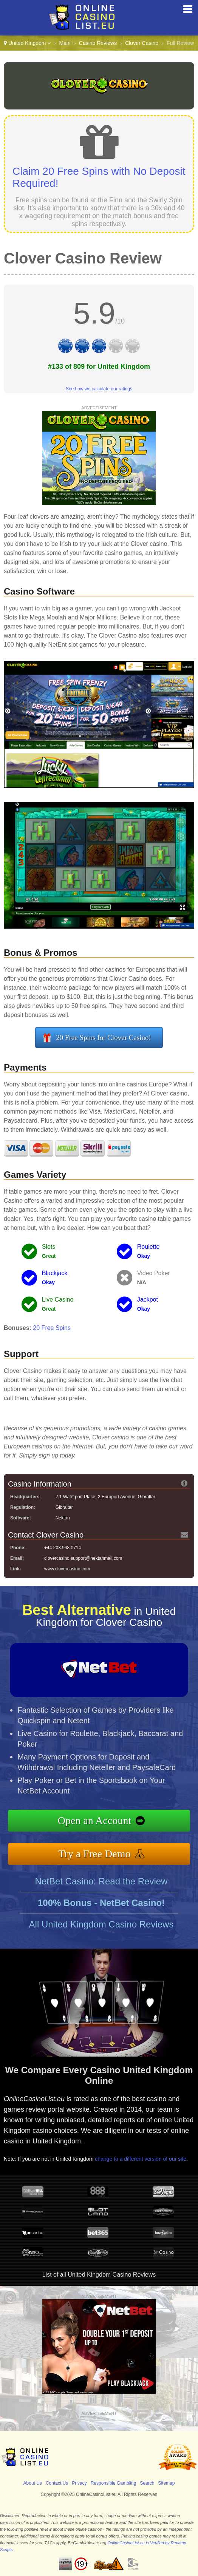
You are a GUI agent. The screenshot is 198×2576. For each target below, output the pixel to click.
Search (147, 2483)
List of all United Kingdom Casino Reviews (99, 2274)
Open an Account (94, 1820)
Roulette (148, 1246)
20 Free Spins (52, 1328)
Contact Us (57, 2483)
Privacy (79, 2483)
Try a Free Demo (94, 1854)
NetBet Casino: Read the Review (101, 1881)
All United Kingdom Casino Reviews (101, 1924)
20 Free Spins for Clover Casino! (103, 1037)
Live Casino (58, 1299)
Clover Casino (141, 43)
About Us (32, 2483)
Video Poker (153, 1273)
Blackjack (55, 1273)
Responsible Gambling (113, 2483)
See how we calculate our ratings (99, 388)
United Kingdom (27, 43)
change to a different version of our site (140, 2159)
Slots (49, 1246)
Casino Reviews (98, 43)
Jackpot (147, 1299)
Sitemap (166, 2483)
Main (64, 43)
